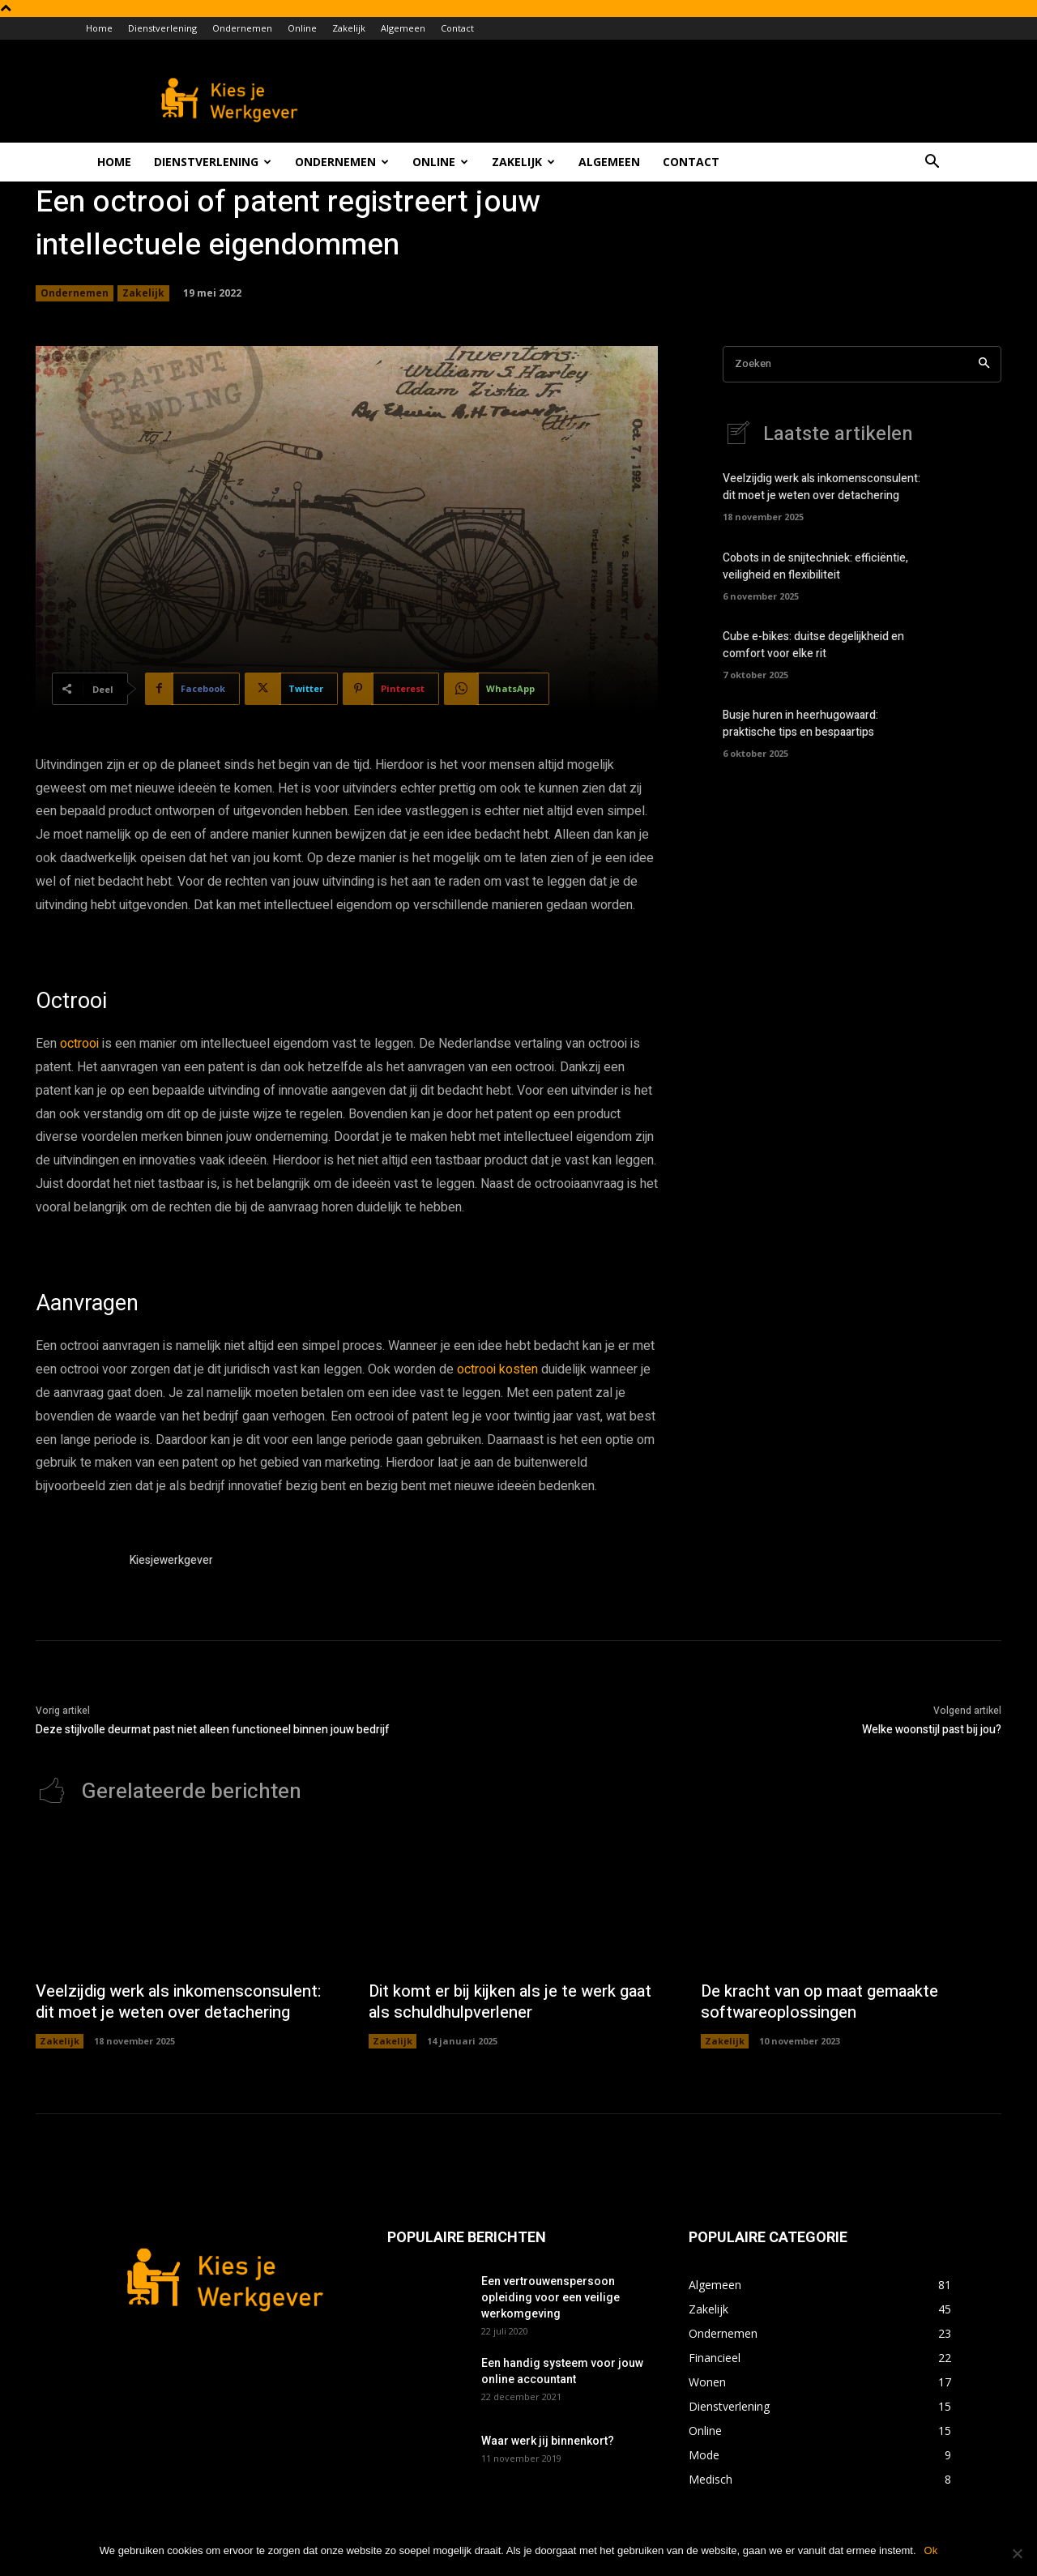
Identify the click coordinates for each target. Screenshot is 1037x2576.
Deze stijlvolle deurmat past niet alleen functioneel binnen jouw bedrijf (213, 1729)
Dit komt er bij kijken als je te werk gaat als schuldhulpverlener (510, 2002)
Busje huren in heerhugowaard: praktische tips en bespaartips (800, 724)
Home (99, 28)
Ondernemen (242, 28)
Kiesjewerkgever (171, 1560)
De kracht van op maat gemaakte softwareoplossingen (819, 2002)
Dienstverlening (162, 28)
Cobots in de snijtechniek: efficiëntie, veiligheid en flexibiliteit (815, 566)
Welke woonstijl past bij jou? (931, 1729)
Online (302, 28)
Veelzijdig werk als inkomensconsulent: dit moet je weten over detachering (821, 487)
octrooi (79, 1043)
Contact (457, 28)
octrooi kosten (497, 1369)
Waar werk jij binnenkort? (547, 2440)
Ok (931, 2550)
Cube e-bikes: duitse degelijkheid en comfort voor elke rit (813, 645)
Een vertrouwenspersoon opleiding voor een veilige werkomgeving (550, 2297)
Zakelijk (348, 28)
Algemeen (403, 28)
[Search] (984, 364)
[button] (931, 163)
